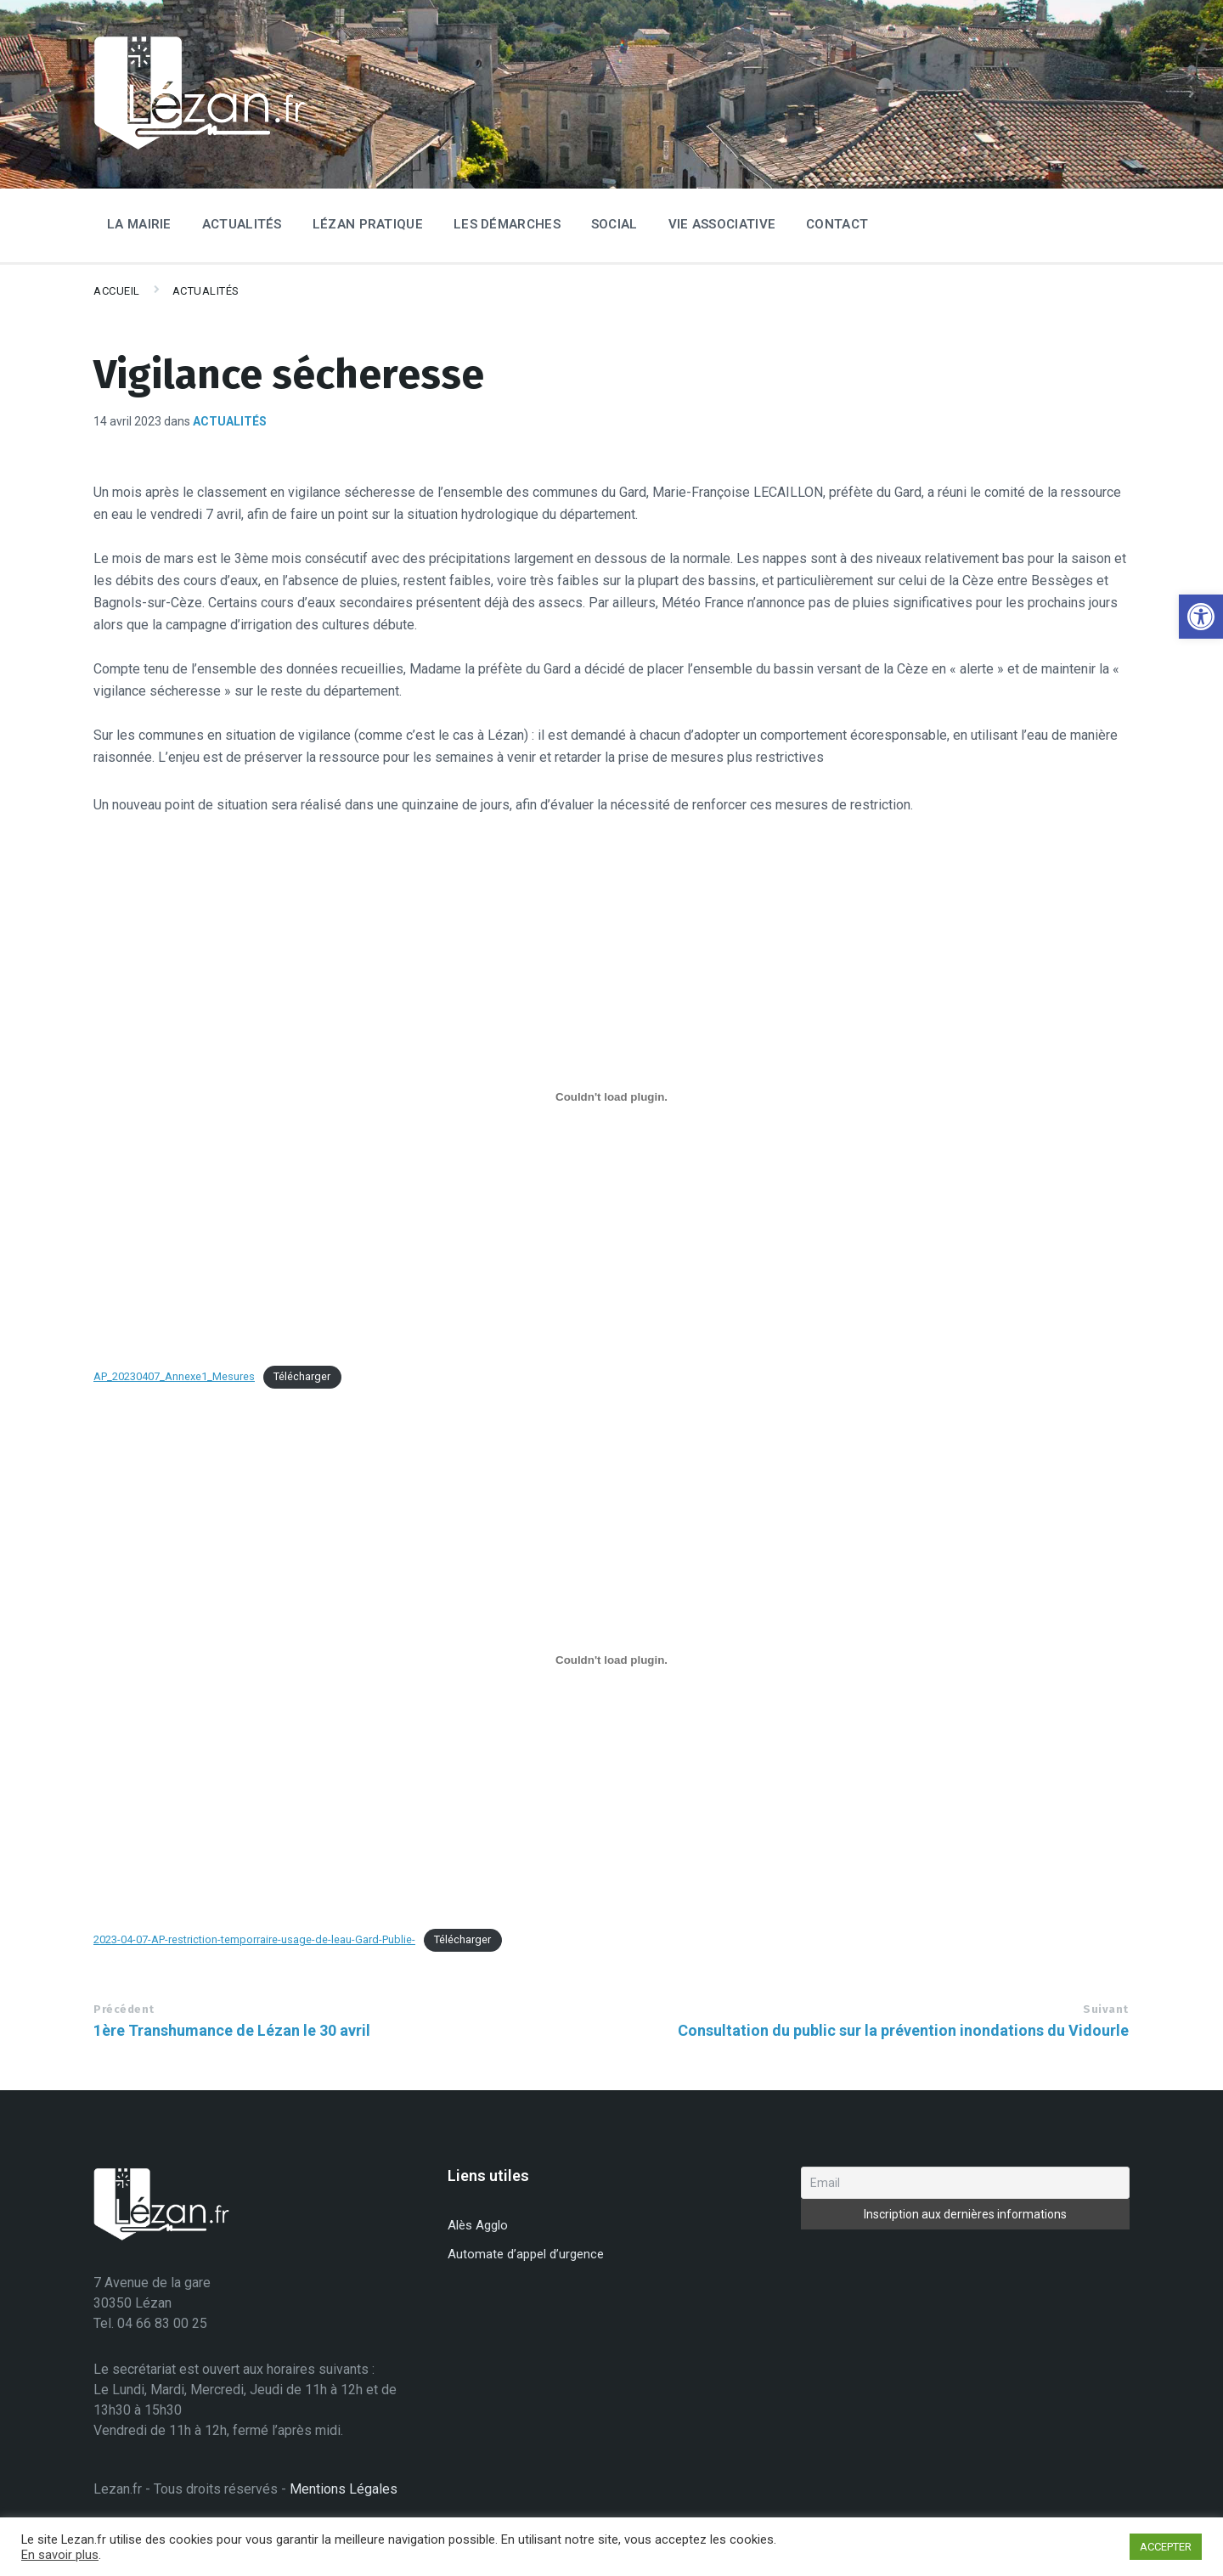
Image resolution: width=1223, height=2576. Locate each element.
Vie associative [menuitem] (722, 224)
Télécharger (301, 1376)
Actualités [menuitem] (242, 224)
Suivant (1106, 2009)
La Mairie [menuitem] (139, 224)
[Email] (965, 2183)
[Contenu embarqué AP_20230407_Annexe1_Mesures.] (611, 1096)
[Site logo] (199, 146)
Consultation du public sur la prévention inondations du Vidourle (903, 2030)
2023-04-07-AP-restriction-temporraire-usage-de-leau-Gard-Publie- (254, 1939)
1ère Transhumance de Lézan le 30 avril (231, 2030)
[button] (1201, 617)
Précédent (124, 2009)
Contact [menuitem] (837, 224)
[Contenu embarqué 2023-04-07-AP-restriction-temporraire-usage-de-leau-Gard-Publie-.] (611, 1659)
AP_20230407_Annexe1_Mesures (174, 1376)
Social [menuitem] (614, 224)
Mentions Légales (343, 2489)
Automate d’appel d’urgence (526, 2254)
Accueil (116, 291)
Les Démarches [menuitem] (507, 224)
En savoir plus (60, 2554)
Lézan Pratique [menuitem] (368, 224)
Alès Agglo (478, 2225)
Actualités (206, 291)
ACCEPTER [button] (1166, 2546)
